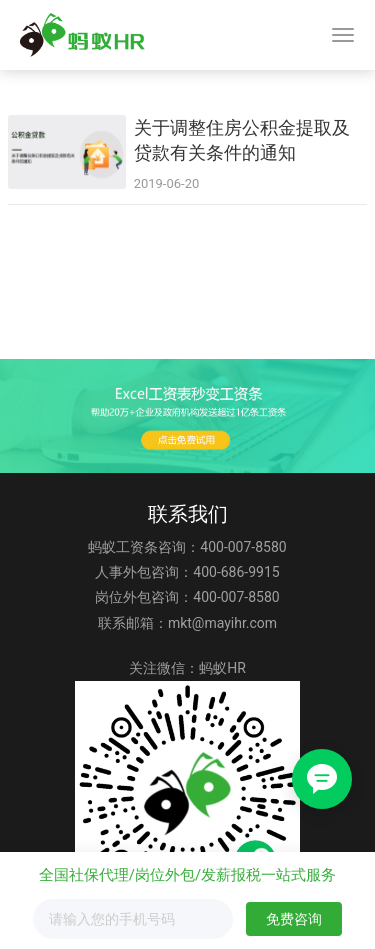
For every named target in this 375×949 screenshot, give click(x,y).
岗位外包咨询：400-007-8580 (187, 597)
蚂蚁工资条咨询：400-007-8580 (187, 547)
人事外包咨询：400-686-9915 (187, 572)
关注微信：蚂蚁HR (187, 668)
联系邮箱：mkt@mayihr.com (187, 623)
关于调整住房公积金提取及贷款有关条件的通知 (242, 140)
